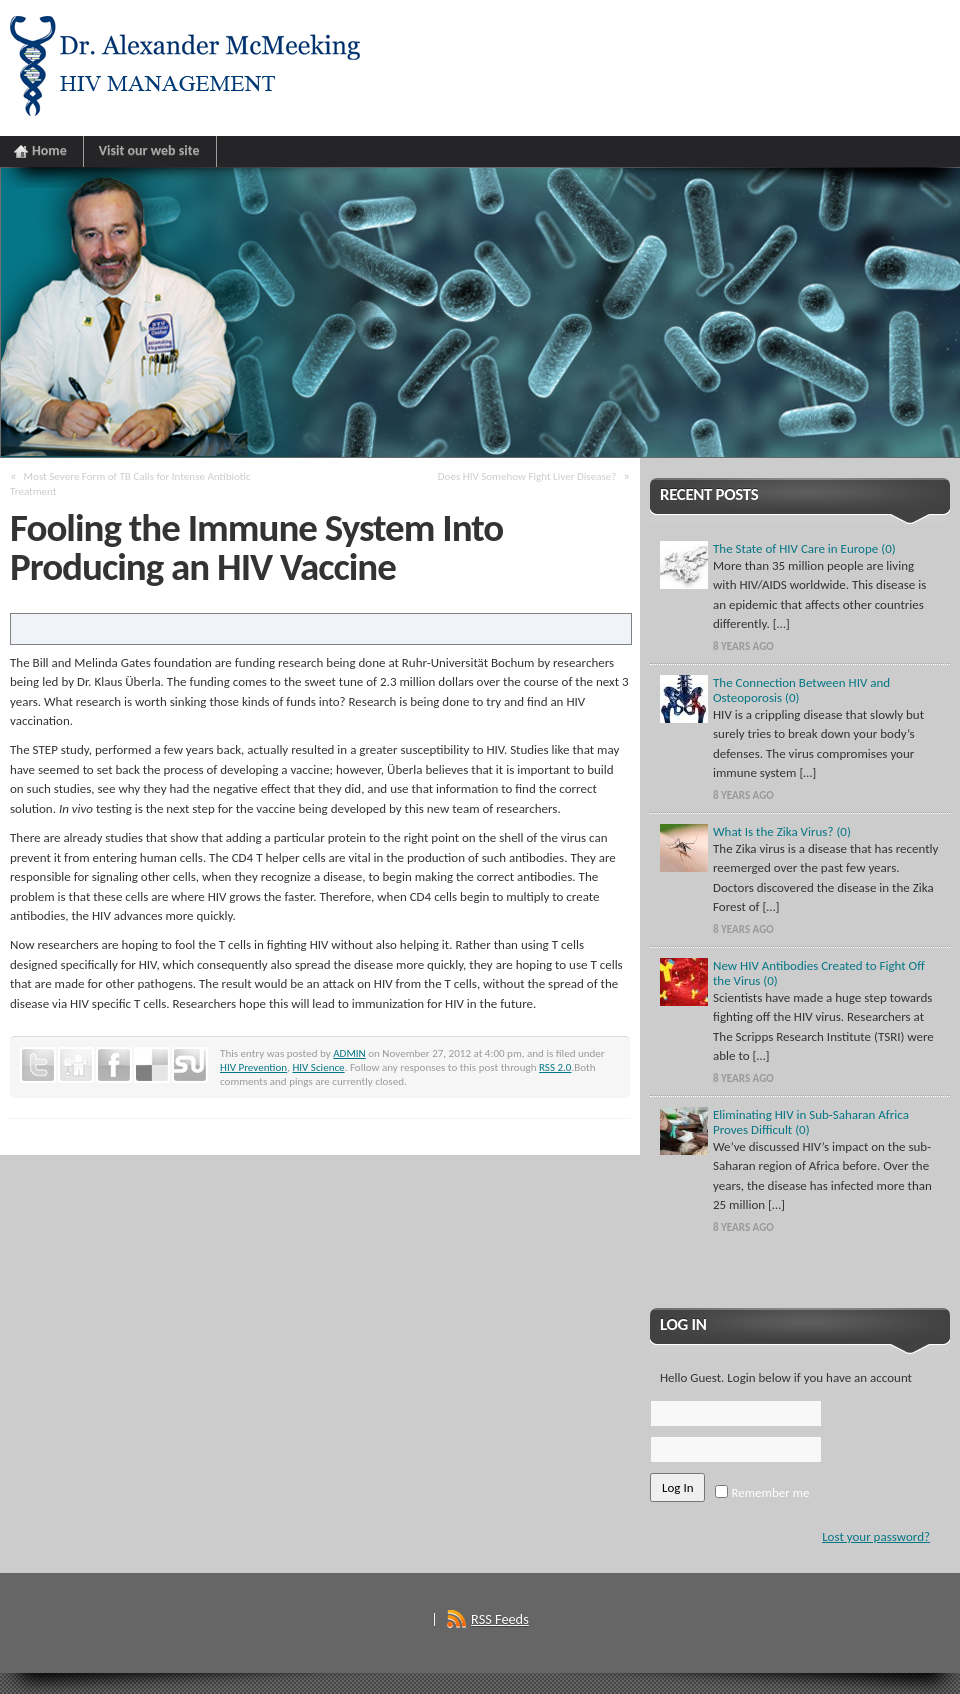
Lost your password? (876, 1536)
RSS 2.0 (555, 1067)
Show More (800, 1265)
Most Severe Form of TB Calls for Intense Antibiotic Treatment (130, 483)
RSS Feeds (500, 1619)
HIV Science (318, 1067)
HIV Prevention (253, 1067)
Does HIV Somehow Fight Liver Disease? (527, 476)
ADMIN (349, 1053)
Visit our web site (149, 150)
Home (49, 150)
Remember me (762, 1492)
